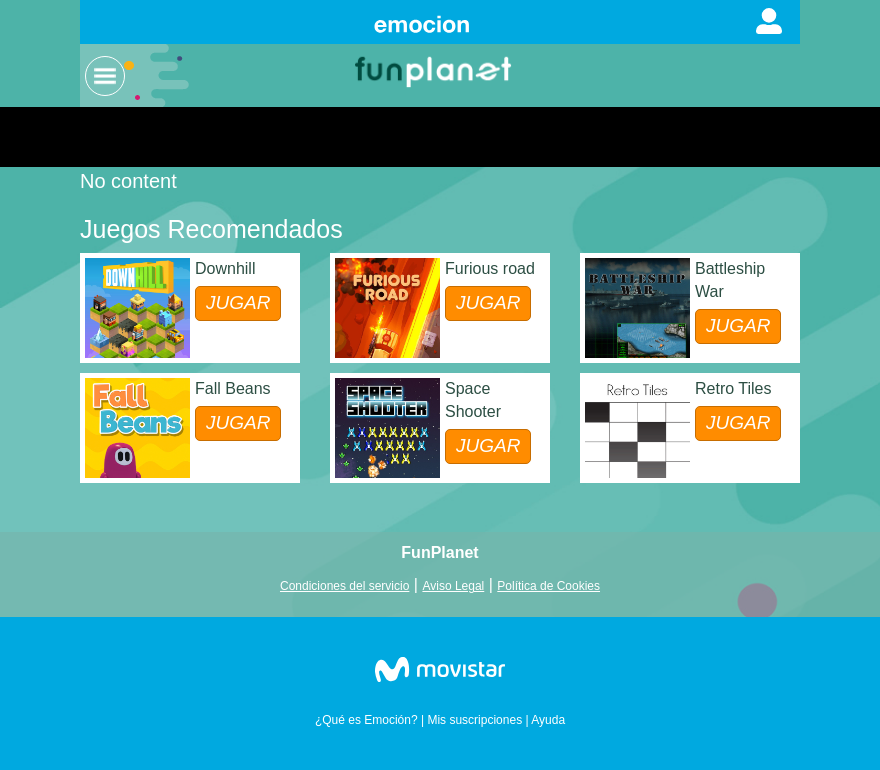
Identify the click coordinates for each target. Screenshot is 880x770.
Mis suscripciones (474, 720)
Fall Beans (233, 388)
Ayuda (548, 720)
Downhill (225, 268)
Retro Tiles (733, 388)
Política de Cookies (548, 586)
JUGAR (238, 302)
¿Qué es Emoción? (366, 720)
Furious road (490, 268)
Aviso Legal (453, 586)
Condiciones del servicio (344, 586)
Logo (435, 70)
